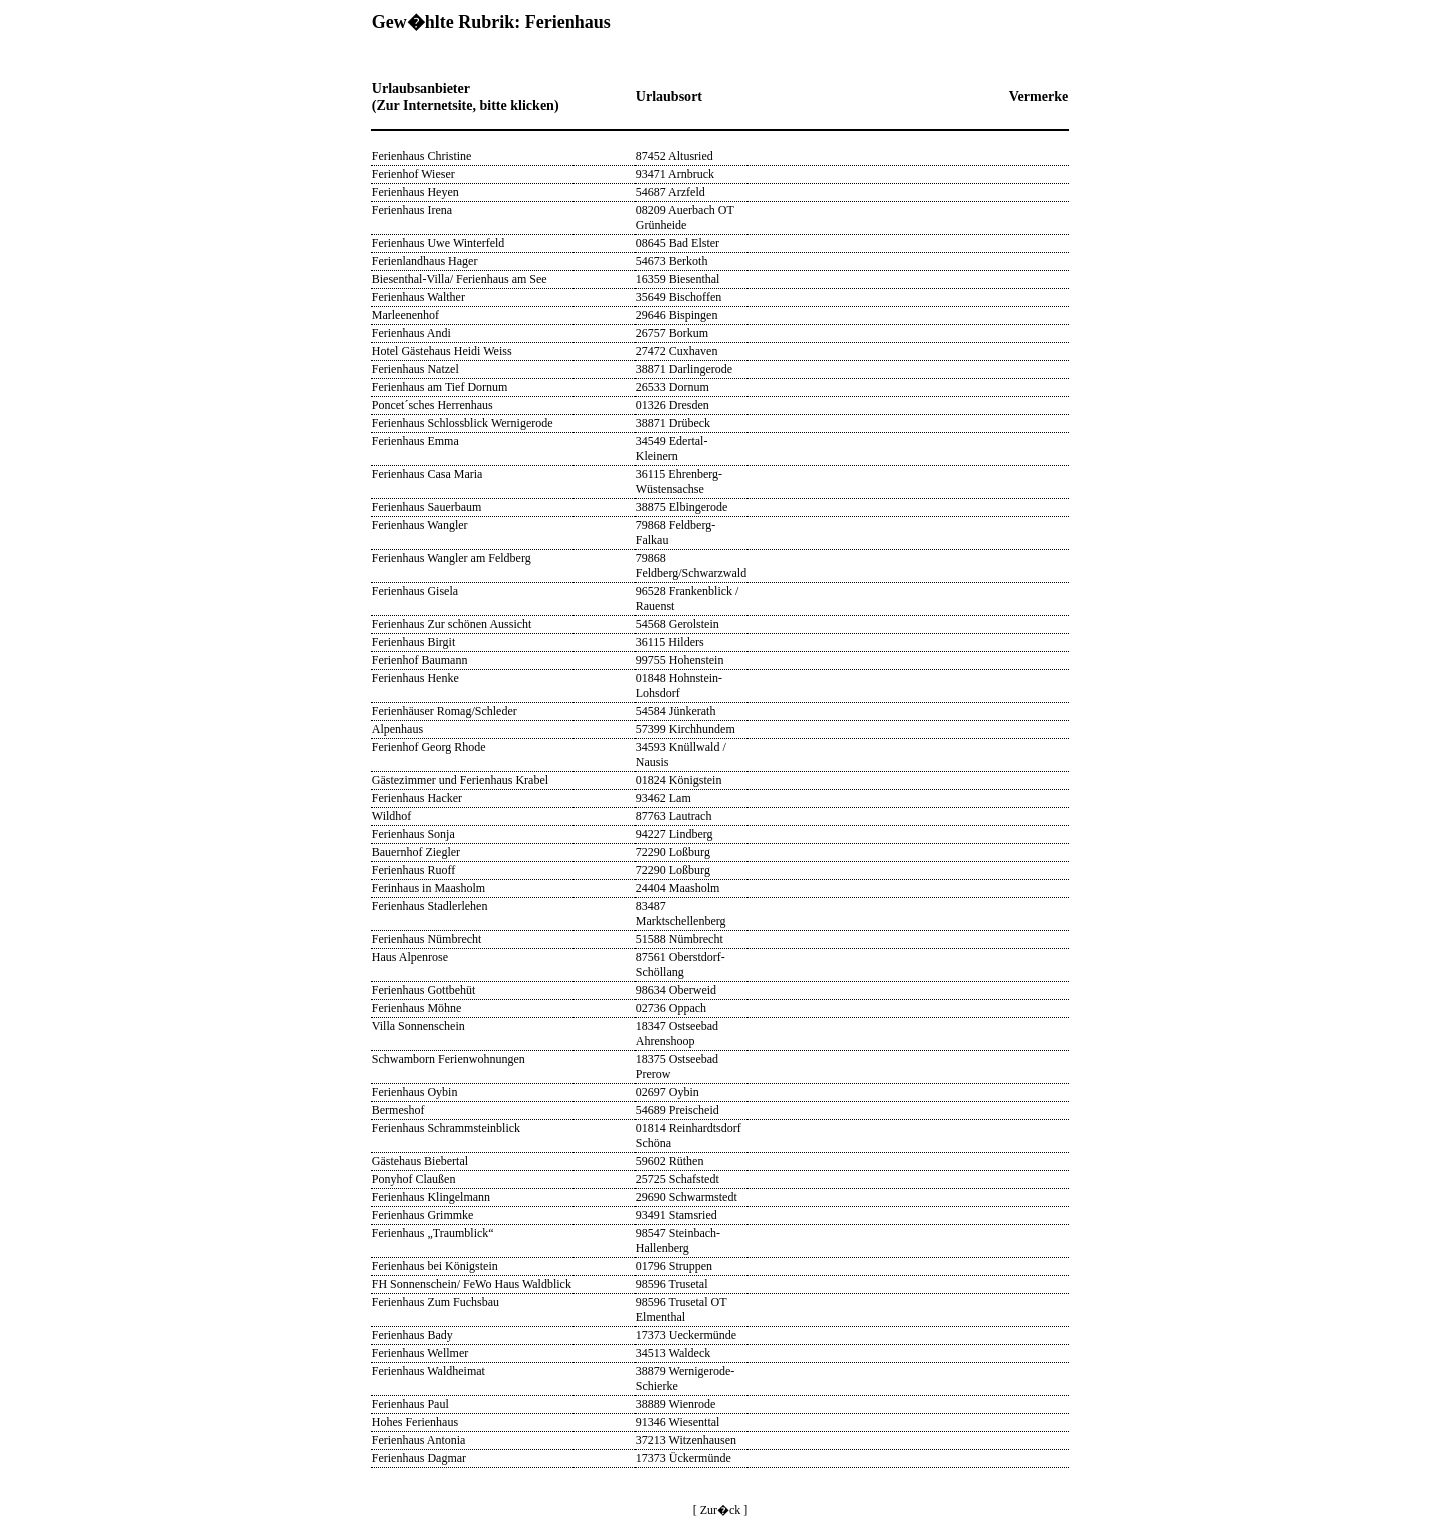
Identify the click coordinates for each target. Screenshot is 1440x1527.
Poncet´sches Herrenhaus (432, 405)
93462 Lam (663, 798)
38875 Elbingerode (682, 507)
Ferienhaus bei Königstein (435, 1266)
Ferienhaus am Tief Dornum (440, 387)
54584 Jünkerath (676, 711)
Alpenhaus (397, 729)
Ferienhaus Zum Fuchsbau (435, 1302)
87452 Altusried (674, 156)
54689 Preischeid (677, 1110)
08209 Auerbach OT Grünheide (685, 217)
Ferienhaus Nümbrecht (427, 939)
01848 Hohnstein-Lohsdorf (679, 685)
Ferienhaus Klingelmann (431, 1197)
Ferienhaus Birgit (413, 642)
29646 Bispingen (677, 315)
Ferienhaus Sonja (413, 834)
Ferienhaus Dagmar (419, 1458)
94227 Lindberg (674, 834)
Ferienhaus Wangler (420, 525)
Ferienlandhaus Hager (425, 261)
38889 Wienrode (676, 1404)
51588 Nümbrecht (679, 939)
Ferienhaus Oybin (415, 1092)
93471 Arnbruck (675, 174)
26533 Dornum (672, 387)
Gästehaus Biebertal (420, 1161)
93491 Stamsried (676, 1215)
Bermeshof (398, 1110)
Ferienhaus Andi (411, 333)
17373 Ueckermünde (686, 1335)
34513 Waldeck (673, 1353)
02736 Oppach (671, 1008)
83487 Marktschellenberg (681, 913)
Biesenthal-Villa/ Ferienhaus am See (459, 279)
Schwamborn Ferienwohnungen (448, 1059)
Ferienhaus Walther (418, 297)
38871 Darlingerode (684, 369)
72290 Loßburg (673, 852)
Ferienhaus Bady (412, 1335)
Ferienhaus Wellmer (420, 1353)
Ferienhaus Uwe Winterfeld (438, 243)
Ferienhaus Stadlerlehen (430, 906)
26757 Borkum (672, 333)
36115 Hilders (670, 642)
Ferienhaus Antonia (419, 1440)
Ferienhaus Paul (410, 1404)
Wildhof (392, 816)
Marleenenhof (405, 315)
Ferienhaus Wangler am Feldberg (451, 558)
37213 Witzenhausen (686, 1440)
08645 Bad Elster (677, 243)
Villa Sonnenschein (418, 1026)
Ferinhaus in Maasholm (428, 888)
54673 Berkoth (672, 261)
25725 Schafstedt (677, 1179)
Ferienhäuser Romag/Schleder (444, 711)
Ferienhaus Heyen (415, 192)
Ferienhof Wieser (413, 174)
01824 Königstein (679, 780)
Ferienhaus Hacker (417, 798)
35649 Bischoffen (678, 297)
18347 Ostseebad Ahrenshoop (677, 1033)
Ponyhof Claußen (414, 1179)
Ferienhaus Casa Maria (427, 474)
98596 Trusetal (672, 1284)
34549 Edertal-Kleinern (672, 448)
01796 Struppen (674, 1266)
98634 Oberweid (676, 990)
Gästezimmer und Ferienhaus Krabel (460, 780)
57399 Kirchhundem (685, 729)
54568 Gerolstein (677, 624)
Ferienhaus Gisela (415, 591)
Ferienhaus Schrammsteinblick (446, 1128)
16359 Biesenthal (678, 279)
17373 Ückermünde (683, 1458)
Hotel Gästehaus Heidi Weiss (442, 351)
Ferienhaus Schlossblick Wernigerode (462, 423)
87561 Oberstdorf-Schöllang (680, 964)
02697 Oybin (667, 1092)
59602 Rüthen (670, 1161)
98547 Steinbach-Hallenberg (678, 1240)
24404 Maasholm (678, 888)
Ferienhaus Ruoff (413, 870)
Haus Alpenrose (410, 957)
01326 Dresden (672, 405)
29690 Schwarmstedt (686, 1197)
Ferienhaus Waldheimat (428, 1371)
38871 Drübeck (673, 423)
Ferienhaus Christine (422, 156)
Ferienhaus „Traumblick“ (433, 1233)
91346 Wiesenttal (678, 1422)
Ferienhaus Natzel (415, 369)
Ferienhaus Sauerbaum (427, 507)
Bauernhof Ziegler (416, 852)
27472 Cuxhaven (677, 351)
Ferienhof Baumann (420, 660)
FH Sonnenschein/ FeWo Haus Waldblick (471, 1284)
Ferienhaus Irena (412, 210)
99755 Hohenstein (680, 660)
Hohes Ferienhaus (415, 1422)
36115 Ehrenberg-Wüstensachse (679, 481)
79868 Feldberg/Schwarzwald (691, 565)
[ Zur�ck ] (720, 1510)
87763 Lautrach (674, 816)
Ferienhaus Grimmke (423, 1215)
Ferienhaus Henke (415, 678)
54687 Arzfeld (670, 192)
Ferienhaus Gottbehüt (424, 990)
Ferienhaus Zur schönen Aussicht (452, 624)
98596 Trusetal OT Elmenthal (681, 1309)
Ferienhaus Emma (415, 441)
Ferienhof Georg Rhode (429, 747)
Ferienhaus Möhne (417, 1008)
